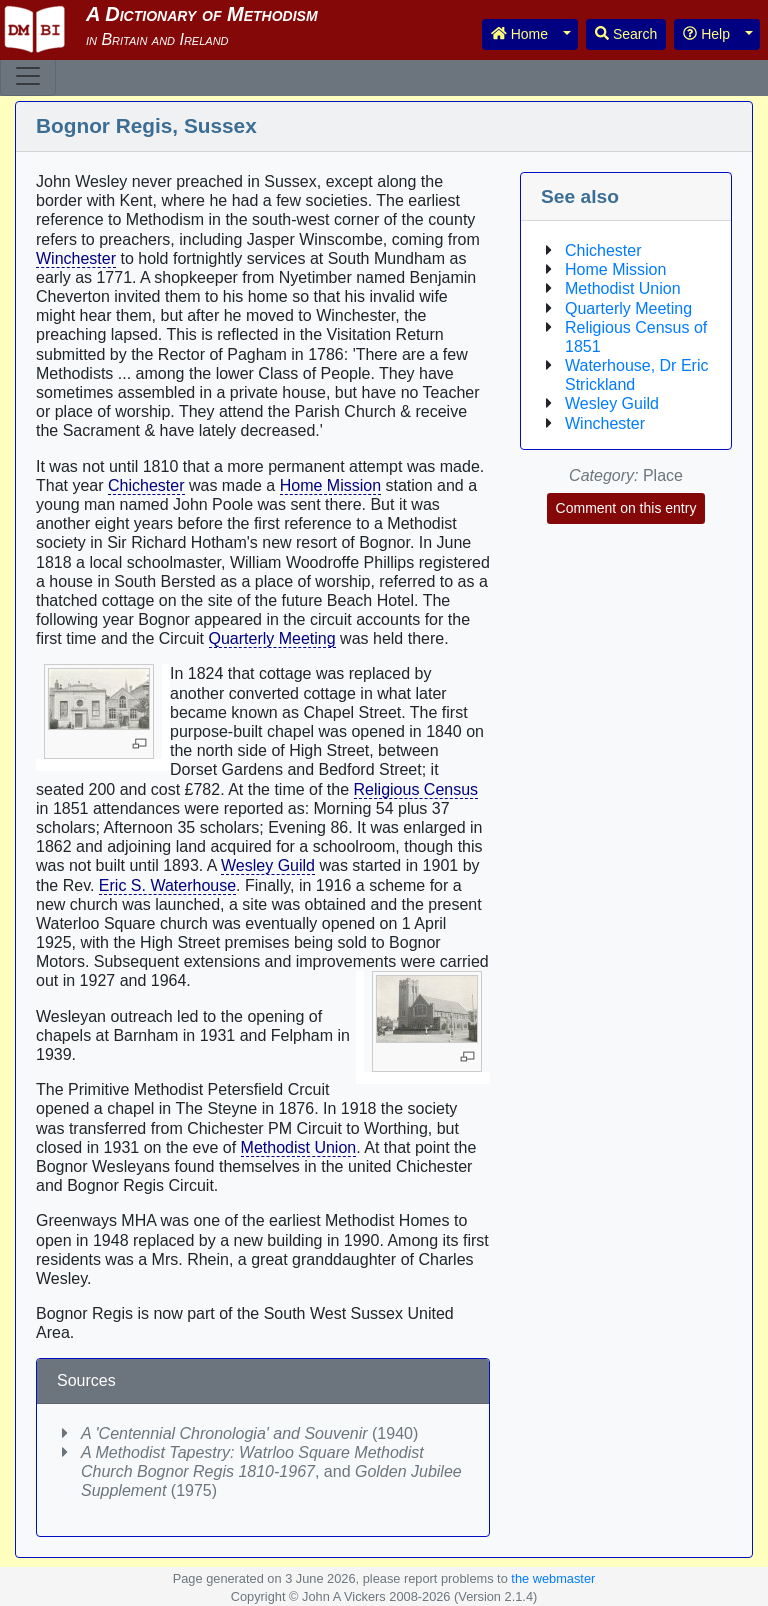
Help (706, 34)
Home (519, 34)
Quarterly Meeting (272, 638)
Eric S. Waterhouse (167, 885)
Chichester (146, 485)
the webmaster (553, 1578)
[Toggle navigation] (28, 76)
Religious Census (416, 789)
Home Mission (330, 485)
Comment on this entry (626, 508)
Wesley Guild (268, 865)
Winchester (76, 258)
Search (626, 34)
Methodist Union (299, 1147)
